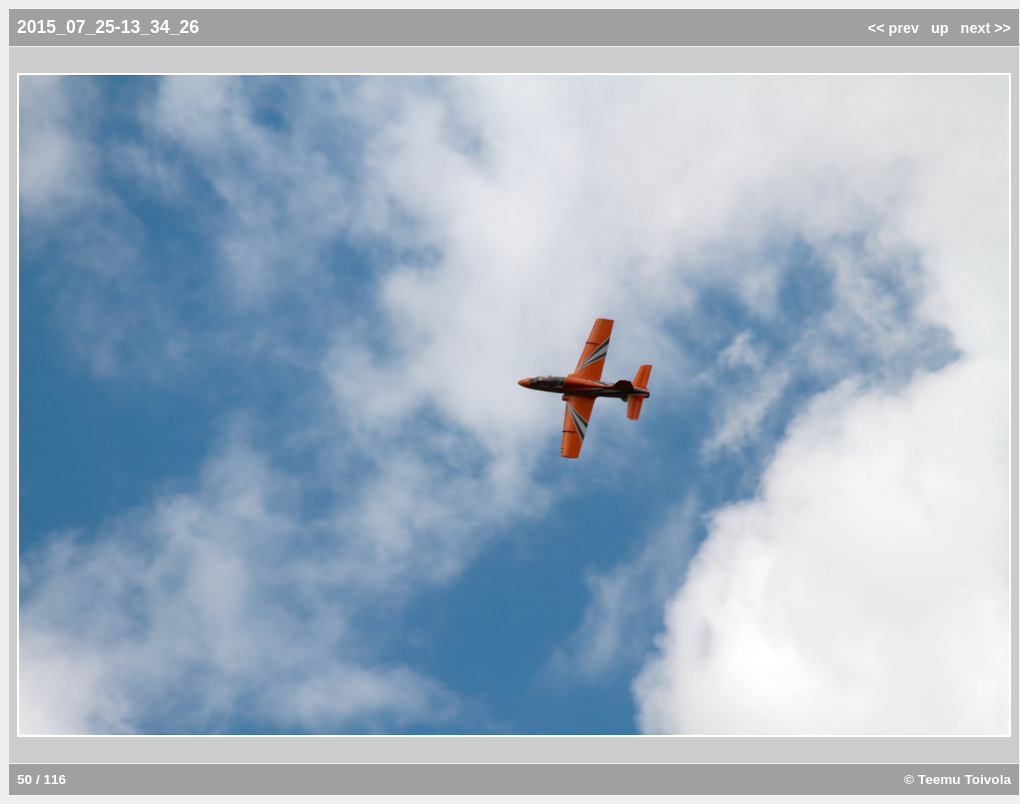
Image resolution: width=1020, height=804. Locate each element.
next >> (986, 28)
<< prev (893, 28)
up (940, 28)
